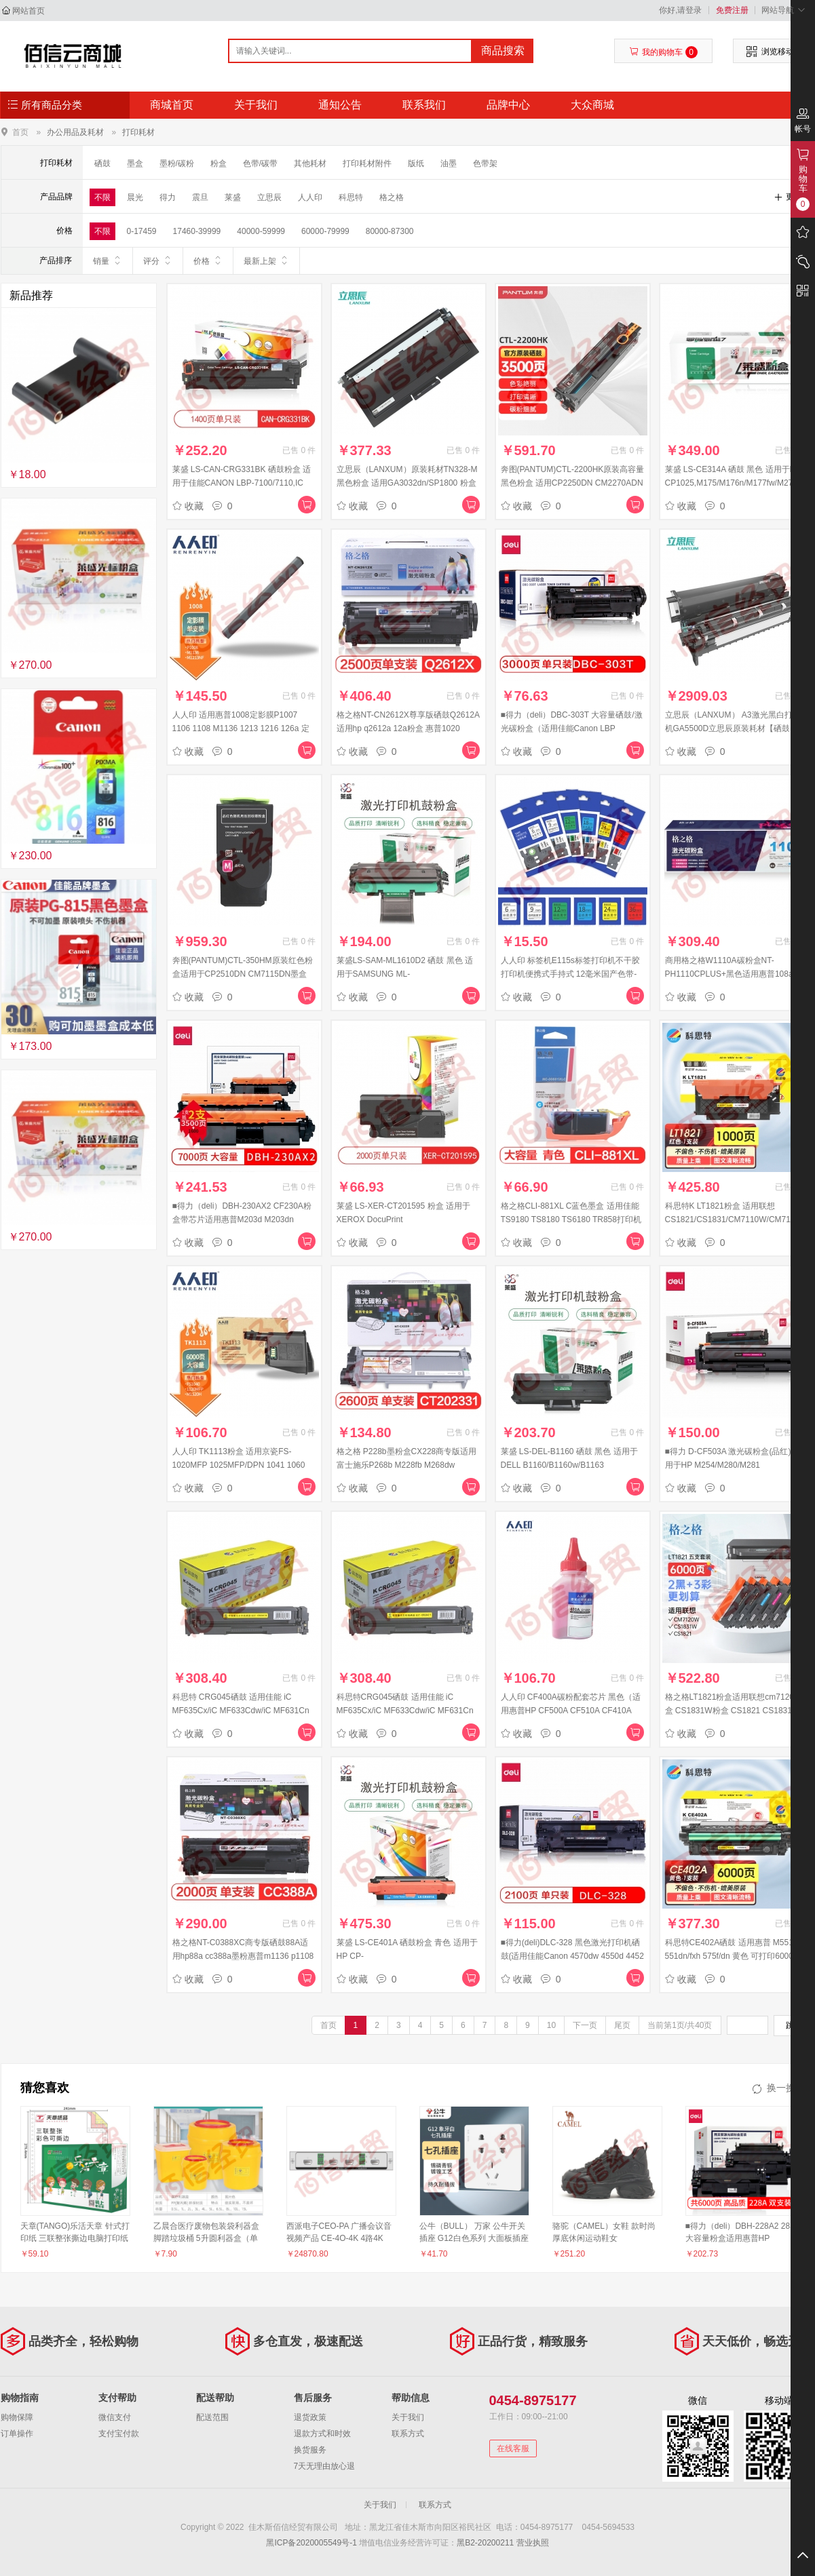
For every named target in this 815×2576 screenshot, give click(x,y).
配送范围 (212, 2417)
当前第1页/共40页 (679, 2025)
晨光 (135, 197)
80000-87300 (390, 231)
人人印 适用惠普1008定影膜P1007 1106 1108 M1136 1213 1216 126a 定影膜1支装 (240, 728)
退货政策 (310, 2417)
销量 (107, 260)
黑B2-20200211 (485, 2543)
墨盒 (135, 163)
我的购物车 (663, 52)
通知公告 (340, 105)
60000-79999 (325, 231)
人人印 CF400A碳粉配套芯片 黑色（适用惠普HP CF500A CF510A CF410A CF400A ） (571, 1710)
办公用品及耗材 (75, 132)
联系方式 (408, 2433)
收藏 (188, 506)
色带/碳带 (260, 163)
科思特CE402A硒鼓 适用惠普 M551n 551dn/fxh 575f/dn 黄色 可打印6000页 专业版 (733, 1956)
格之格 (391, 197)
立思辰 (269, 197)
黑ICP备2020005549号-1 (311, 2543)
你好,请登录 (680, 10)
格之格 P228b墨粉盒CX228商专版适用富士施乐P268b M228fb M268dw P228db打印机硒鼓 (407, 1465)
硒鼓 (102, 163)
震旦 (200, 197)
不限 (102, 197)
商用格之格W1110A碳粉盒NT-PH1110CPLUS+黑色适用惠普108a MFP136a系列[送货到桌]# (729, 974)
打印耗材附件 (367, 163)
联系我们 (424, 105)
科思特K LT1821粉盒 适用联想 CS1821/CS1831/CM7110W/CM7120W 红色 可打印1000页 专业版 (736, 1219)
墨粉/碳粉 (176, 163)
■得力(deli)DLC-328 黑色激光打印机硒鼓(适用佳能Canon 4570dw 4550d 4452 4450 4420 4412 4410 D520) (572, 1956)
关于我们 (256, 105)
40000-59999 (261, 231)
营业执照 (532, 2543)
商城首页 (171, 105)
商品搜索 (503, 50)
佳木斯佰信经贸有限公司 (73, 55)
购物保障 (17, 2417)
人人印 (310, 197)
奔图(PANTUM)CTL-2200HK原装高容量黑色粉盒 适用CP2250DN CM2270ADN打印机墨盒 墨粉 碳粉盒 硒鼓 (573, 483)
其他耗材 (310, 163)
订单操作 (17, 2433)
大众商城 (592, 105)
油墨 (448, 163)
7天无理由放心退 (325, 2466)
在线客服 (513, 2448)
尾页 (622, 2025)
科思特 (351, 197)
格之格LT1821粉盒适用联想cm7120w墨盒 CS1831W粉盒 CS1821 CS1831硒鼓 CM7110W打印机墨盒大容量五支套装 (736, 1710)
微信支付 (114, 2417)
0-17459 (142, 231)
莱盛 (233, 197)
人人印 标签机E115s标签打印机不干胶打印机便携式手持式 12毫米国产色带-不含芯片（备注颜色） (570, 974)
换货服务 (310, 2450)
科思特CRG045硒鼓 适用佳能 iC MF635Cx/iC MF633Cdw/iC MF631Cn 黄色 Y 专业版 (405, 1710)
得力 (167, 197)
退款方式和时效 (322, 2433)
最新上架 (266, 260)
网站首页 (28, 11)
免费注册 (732, 10)
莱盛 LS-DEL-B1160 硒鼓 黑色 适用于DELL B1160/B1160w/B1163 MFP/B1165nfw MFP (569, 1465)
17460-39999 (197, 231)
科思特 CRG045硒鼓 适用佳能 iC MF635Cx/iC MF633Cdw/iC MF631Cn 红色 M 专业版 (240, 1710)
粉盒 (218, 163)
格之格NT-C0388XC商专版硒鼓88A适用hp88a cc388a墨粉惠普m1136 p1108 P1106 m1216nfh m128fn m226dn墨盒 (243, 1956)
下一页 (585, 2025)
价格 (208, 260)
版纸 (416, 163)
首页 (20, 132)
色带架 (485, 163)
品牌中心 (508, 105)
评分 (157, 260)
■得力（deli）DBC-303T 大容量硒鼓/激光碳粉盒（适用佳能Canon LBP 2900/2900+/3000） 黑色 (572, 728)
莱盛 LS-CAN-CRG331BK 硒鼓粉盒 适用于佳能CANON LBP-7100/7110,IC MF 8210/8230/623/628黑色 (241, 483)
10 (551, 2025)
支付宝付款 (118, 2433)
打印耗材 (138, 132)
